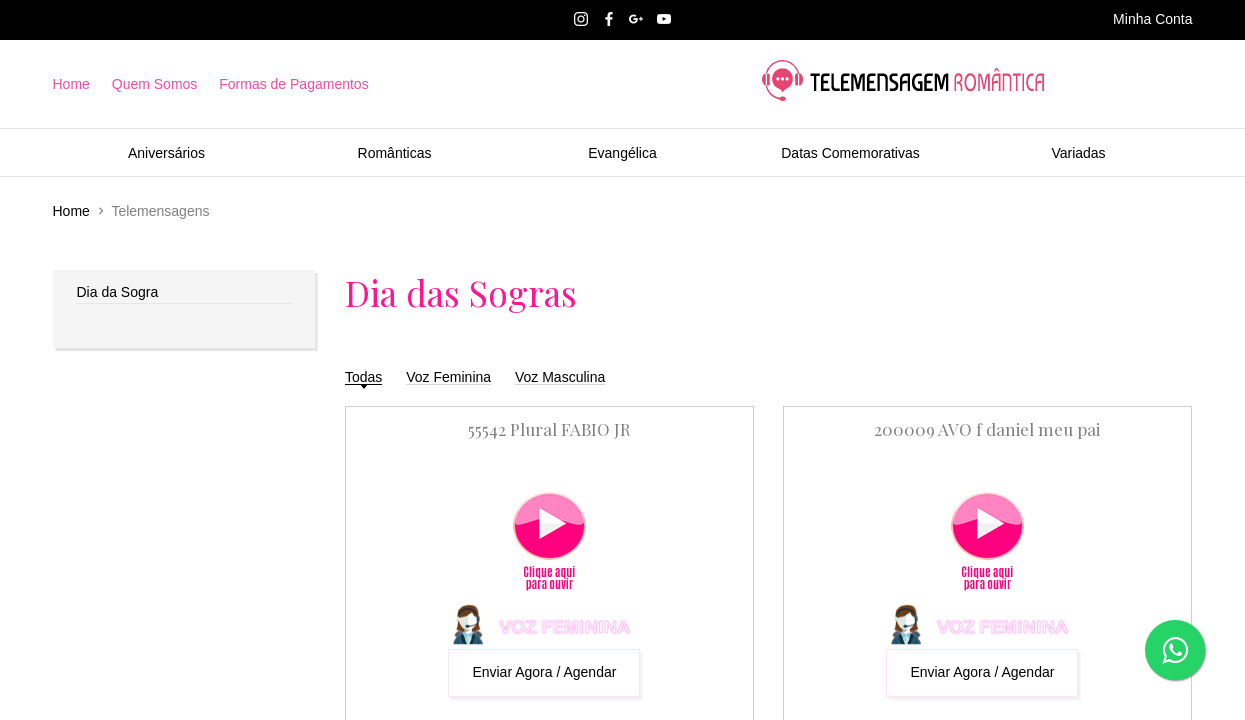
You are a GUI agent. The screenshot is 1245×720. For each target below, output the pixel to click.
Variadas (1078, 153)
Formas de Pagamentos (293, 84)
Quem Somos (155, 84)
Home (71, 84)
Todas (363, 377)
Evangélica (622, 153)
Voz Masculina (560, 377)
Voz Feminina (448, 377)
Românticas (395, 153)
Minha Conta (1152, 19)
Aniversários (166, 153)
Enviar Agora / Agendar (544, 672)
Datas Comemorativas (850, 153)
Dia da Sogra (118, 292)
